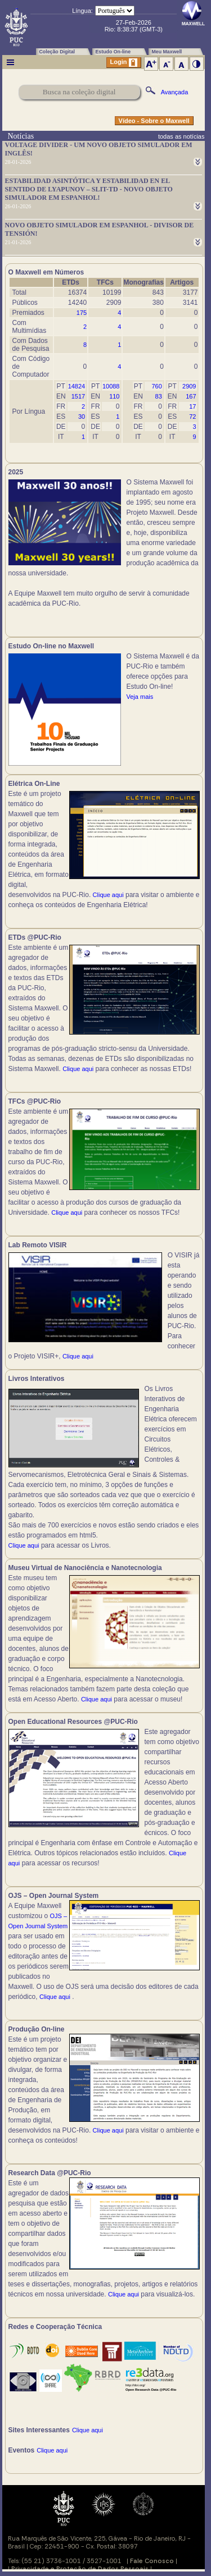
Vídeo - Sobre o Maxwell (154, 120)
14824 (77, 386)
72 (192, 416)
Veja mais (140, 696)
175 (82, 312)
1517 (78, 396)
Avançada (174, 92)
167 (191, 396)
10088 (111, 386)
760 (156, 386)
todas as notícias (181, 136)
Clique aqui (108, 894)
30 (81, 416)
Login (123, 62)
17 (192, 406)
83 (158, 396)
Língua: (82, 10)
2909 (189, 386)
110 (114, 396)
